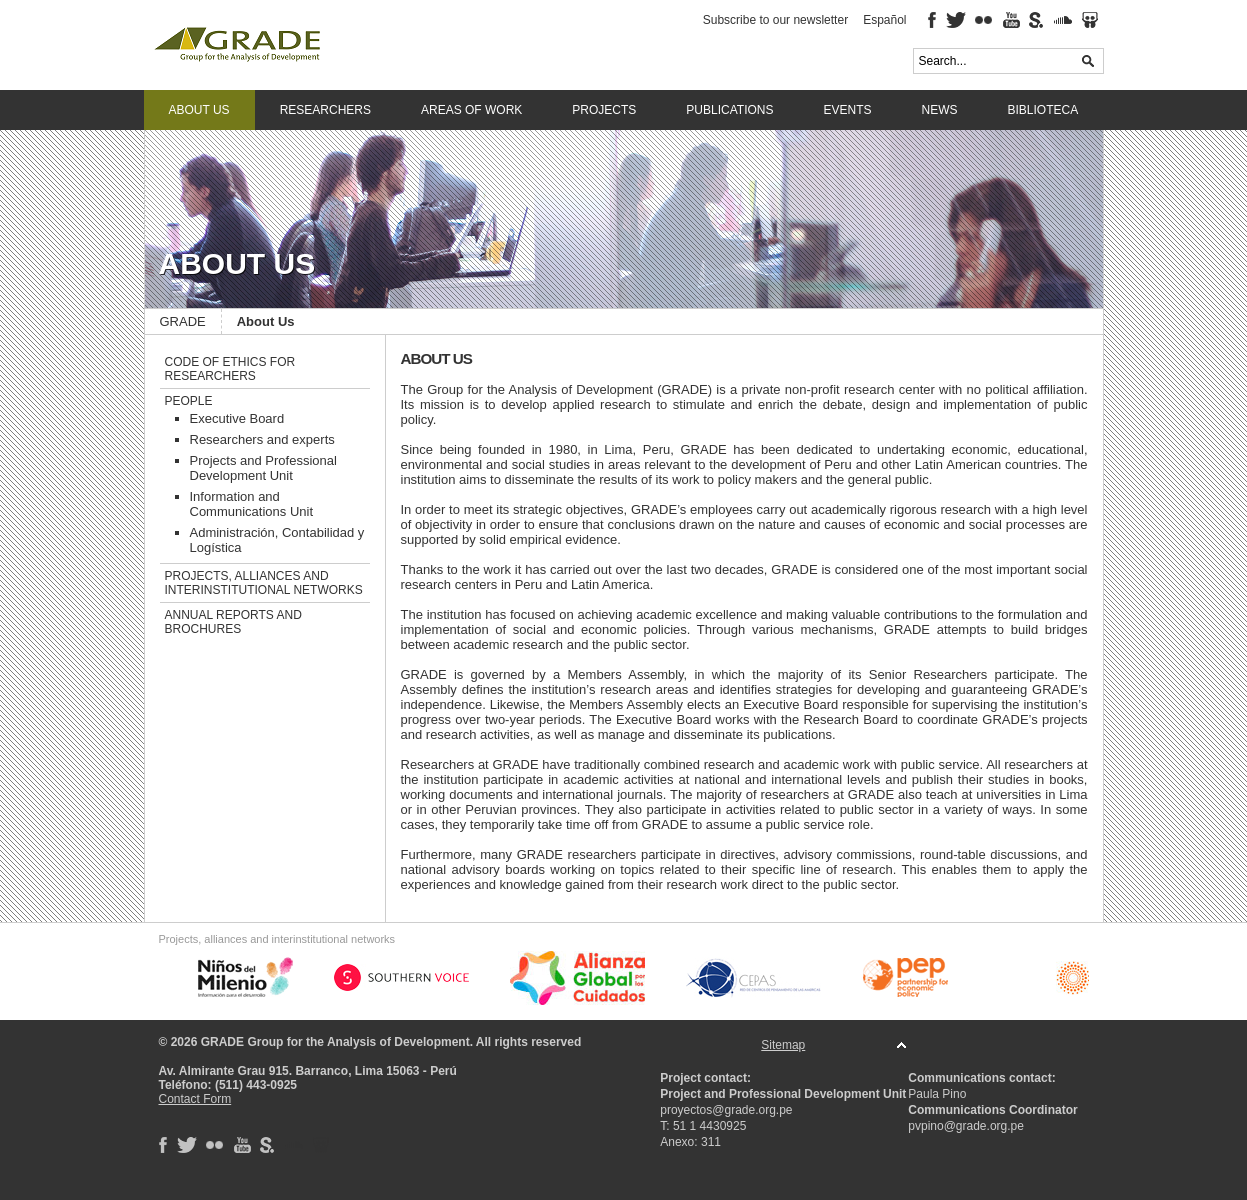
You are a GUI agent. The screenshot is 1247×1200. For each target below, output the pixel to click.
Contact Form (195, 1099)
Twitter (956, 20)
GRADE (304, 45)
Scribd (1037, 20)
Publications (729, 110)
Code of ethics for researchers (230, 369)
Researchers (325, 110)
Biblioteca (1043, 110)
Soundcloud (1063, 20)
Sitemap (783, 1045)
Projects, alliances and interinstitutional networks (264, 583)
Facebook (932, 20)
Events (847, 110)
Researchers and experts (262, 439)
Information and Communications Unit (252, 504)
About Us (199, 110)
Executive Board (237, 418)
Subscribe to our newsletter (775, 20)
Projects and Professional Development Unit (263, 468)
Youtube (1011, 20)
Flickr (984, 20)
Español (884, 20)
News (940, 110)
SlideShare (1090, 20)
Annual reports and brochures (233, 622)
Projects (604, 110)
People (189, 401)
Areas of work (471, 110)
